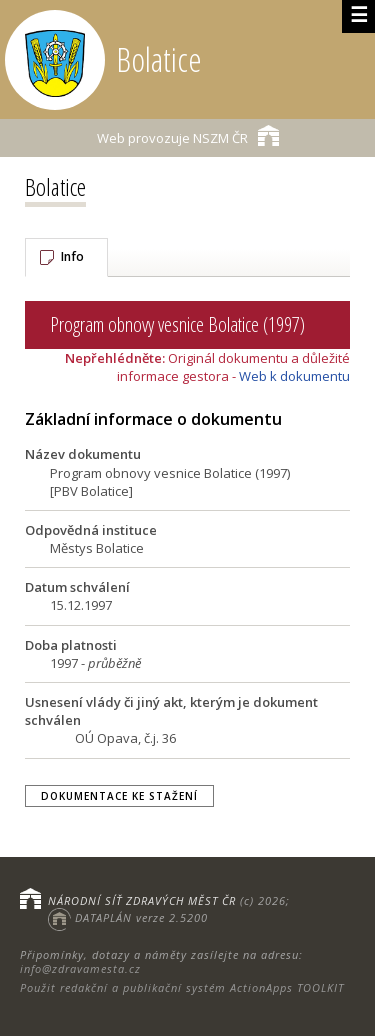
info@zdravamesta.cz (80, 968)
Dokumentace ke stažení (119, 796)
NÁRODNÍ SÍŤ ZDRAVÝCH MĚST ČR (142, 900)
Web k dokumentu (294, 376)
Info (72, 256)
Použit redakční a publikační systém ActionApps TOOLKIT (182, 987)
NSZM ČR (188, 135)
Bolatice (55, 186)
